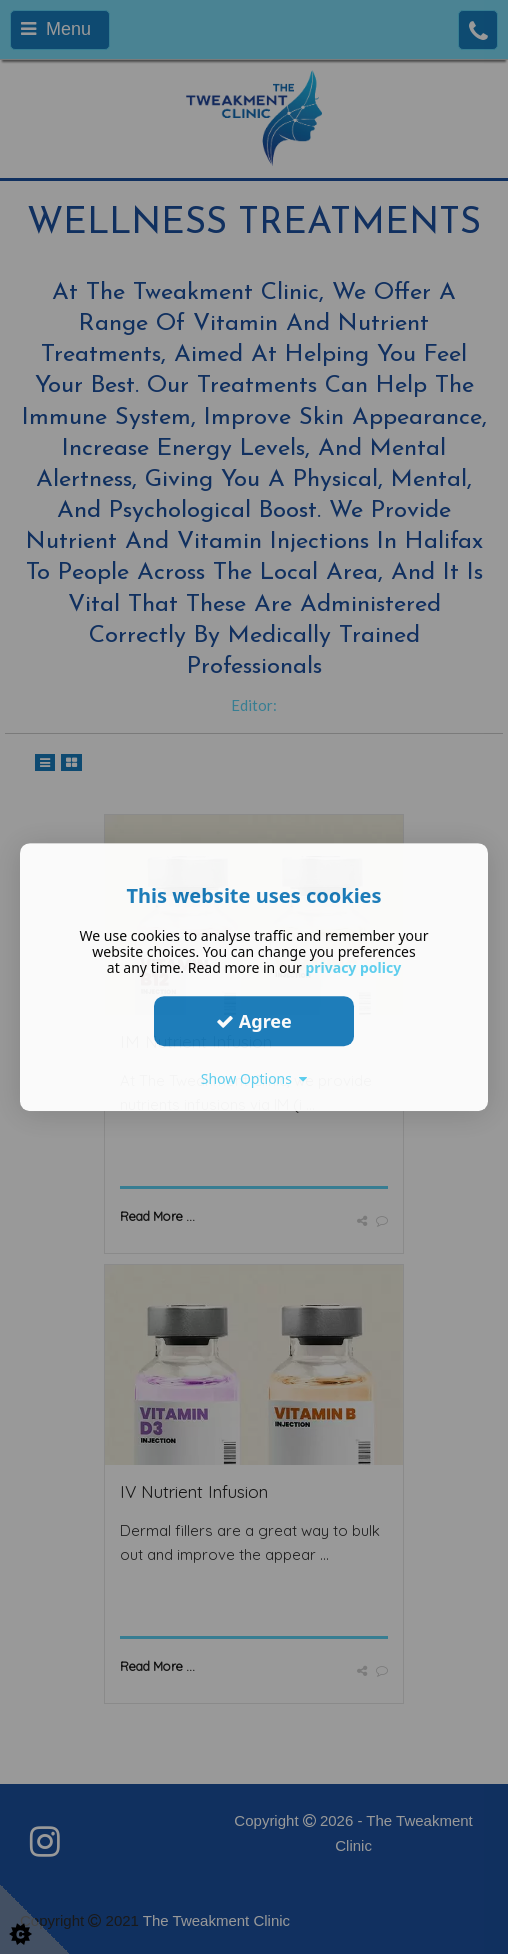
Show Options (254, 1078)
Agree (254, 1021)
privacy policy (353, 967)
